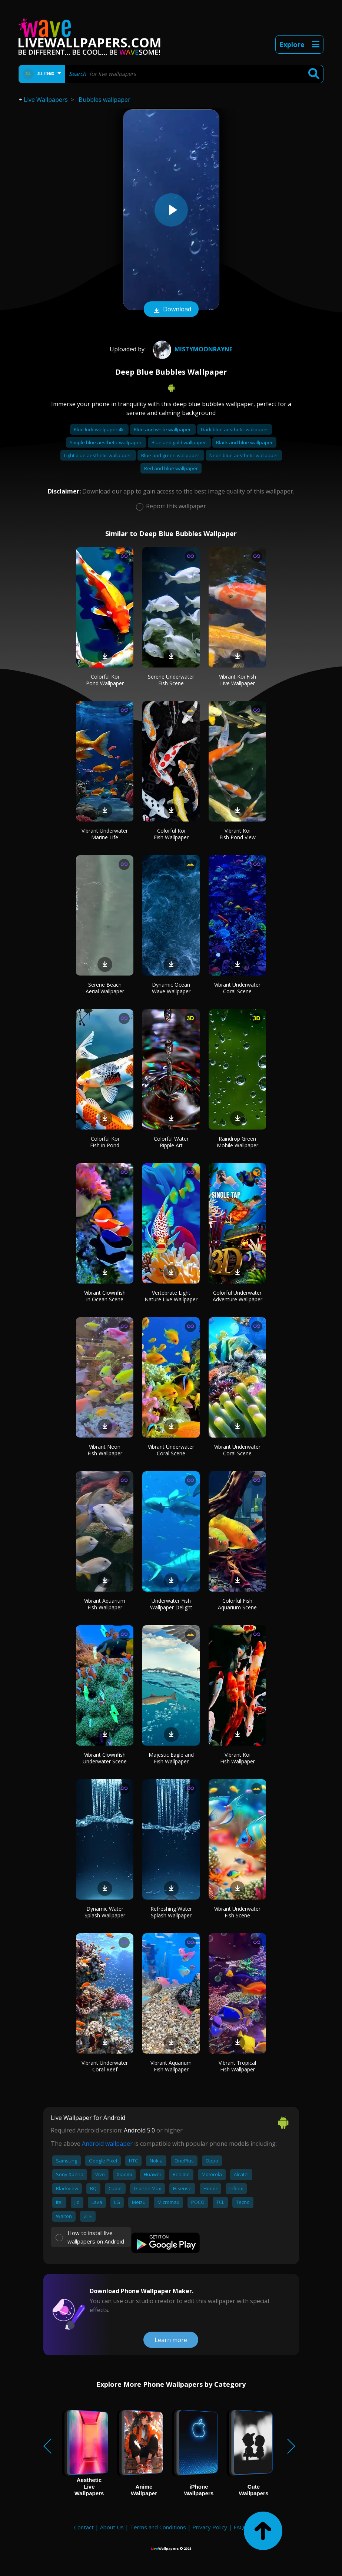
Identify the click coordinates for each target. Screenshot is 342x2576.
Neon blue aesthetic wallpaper (243, 455)
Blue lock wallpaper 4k (99, 429)
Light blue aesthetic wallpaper (98, 455)
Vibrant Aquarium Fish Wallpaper (104, 1604)
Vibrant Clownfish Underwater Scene (105, 1758)
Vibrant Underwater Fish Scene (237, 1912)
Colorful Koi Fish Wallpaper (171, 834)
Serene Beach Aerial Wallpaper (105, 988)
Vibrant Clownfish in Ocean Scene (105, 1296)
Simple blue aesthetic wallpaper (106, 442)
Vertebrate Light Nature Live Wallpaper (171, 1296)
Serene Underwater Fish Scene (171, 680)
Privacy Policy (209, 2527)
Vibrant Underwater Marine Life (105, 834)
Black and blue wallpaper (244, 442)
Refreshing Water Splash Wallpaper (171, 1912)
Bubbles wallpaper (104, 100)
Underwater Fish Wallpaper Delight (171, 1604)
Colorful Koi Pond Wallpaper (105, 680)
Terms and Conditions (158, 2527)
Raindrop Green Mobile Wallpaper (237, 1142)
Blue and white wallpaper (163, 429)
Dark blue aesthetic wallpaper (234, 429)
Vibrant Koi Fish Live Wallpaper (237, 680)
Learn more (171, 2340)
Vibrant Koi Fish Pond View (237, 834)
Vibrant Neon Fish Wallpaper (104, 1450)
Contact (84, 2527)
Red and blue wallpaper (171, 468)
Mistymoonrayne (191, 349)
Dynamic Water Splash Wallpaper (104, 1912)
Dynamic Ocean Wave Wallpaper (171, 988)
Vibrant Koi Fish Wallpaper (237, 1758)
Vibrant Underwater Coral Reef (105, 2066)
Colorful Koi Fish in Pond (104, 1142)
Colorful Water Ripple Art (171, 1142)
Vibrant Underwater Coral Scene (237, 988)
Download (171, 310)
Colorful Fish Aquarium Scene (237, 1604)
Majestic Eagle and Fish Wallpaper (171, 1758)
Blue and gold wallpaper (179, 442)
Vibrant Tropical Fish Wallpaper (237, 2066)
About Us (112, 2527)
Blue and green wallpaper (170, 455)
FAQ (238, 2527)
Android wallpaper (107, 2144)
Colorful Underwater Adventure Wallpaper (237, 1296)
